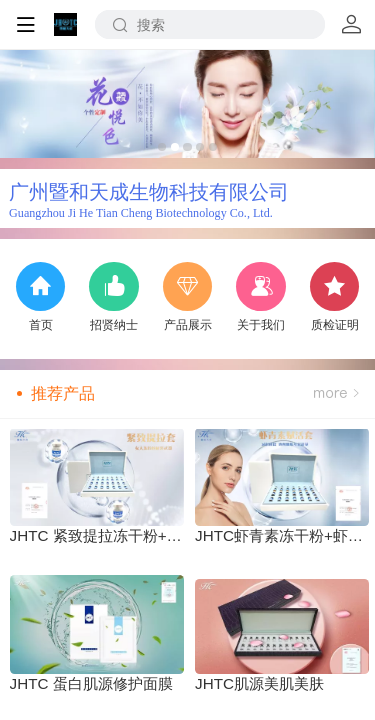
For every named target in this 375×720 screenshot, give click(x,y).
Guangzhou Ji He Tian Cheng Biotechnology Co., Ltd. (141, 213)
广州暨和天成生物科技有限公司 (149, 192)
